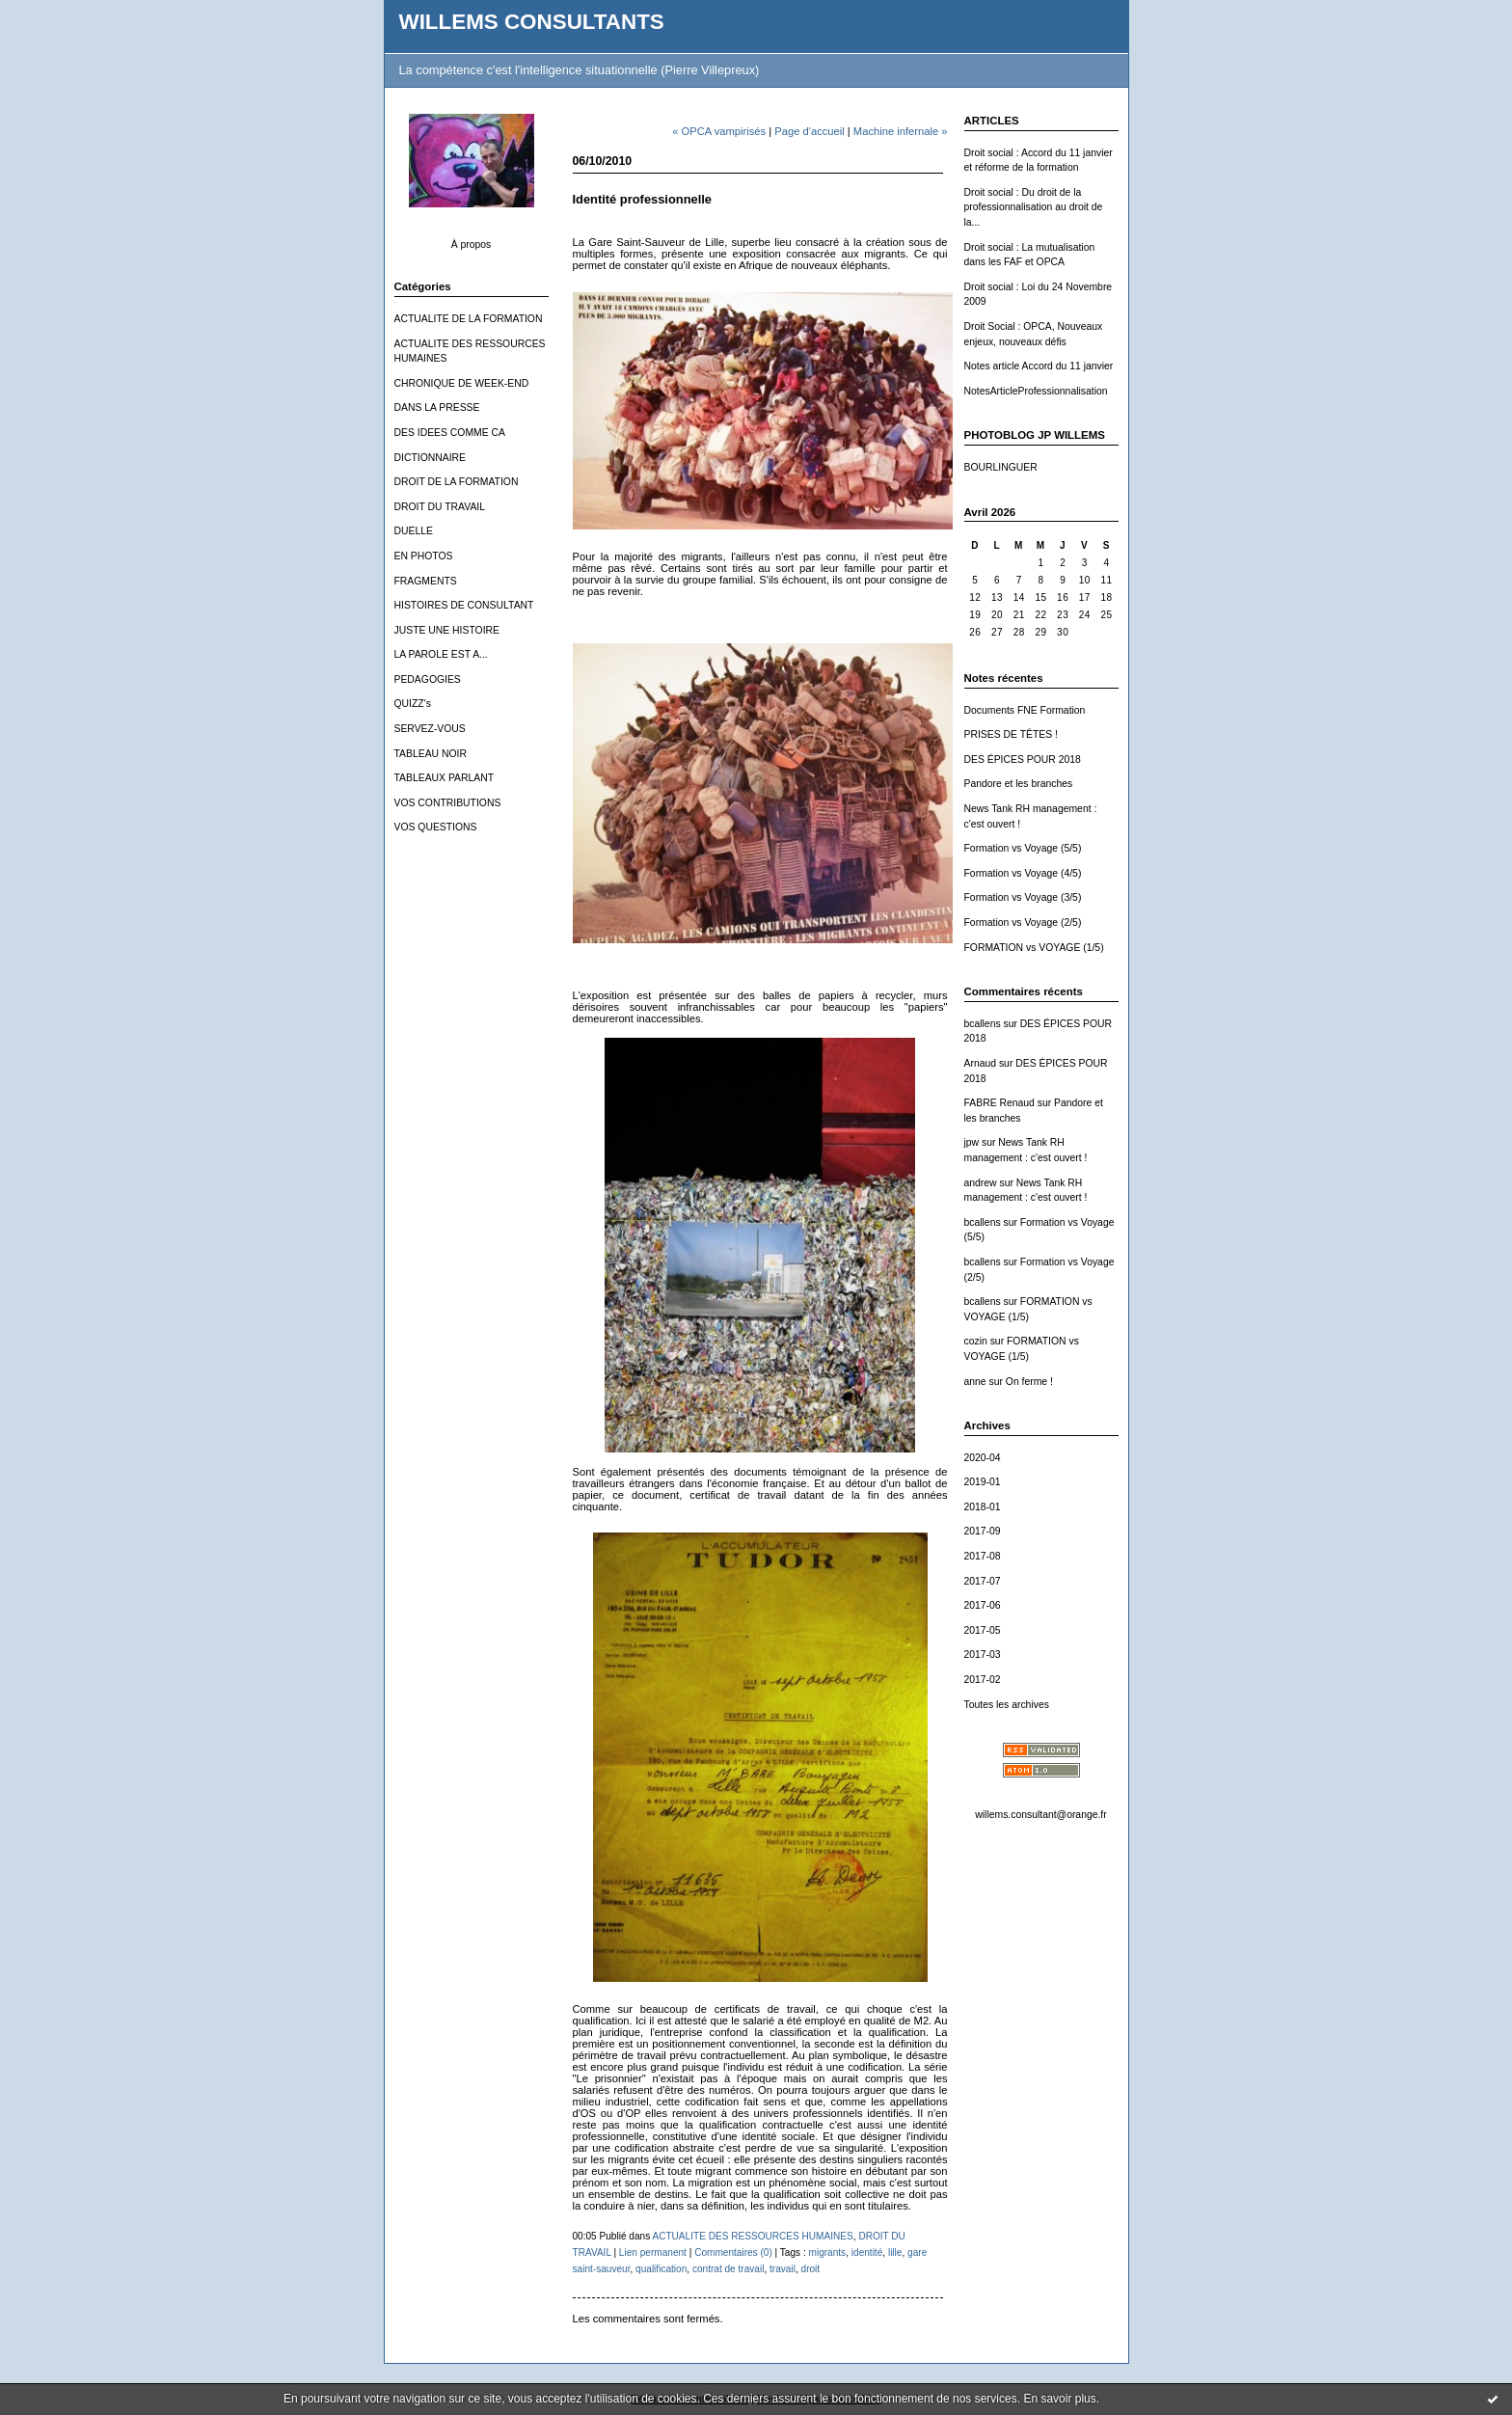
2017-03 (982, 1654)
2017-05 (982, 1630)
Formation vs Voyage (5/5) (1023, 848)
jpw (972, 1142)
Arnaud (980, 1063)
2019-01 (982, 1482)
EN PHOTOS (423, 556)
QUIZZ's (412, 703)
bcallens (982, 1023)
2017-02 (982, 1679)
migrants (828, 2252)
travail (783, 2269)
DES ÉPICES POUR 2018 (1022, 759)
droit (811, 2269)
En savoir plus (1059, 2398)
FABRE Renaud (999, 1103)
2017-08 (982, 1556)
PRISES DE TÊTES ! (1011, 734)
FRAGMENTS (425, 581)
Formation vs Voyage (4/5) (1023, 873)
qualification (661, 2269)
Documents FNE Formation (1025, 710)
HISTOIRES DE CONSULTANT (464, 605)
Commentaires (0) (733, 2252)
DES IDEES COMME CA (449, 432)
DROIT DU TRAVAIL (440, 507)
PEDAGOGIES (427, 679)
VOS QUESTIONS (435, 827)
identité (867, 2252)
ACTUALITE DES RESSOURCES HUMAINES (752, 2236)
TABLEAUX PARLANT (444, 778)
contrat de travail (728, 2269)
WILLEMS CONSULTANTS (531, 22)
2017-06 (982, 1605)
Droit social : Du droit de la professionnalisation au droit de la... (1033, 207)
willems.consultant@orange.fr (1040, 1814)
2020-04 (982, 1457)
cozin (975, 1341)
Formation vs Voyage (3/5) (1023, 897)
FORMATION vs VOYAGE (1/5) (1034, 947)
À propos (471, 244)
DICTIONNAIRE (430, 457)
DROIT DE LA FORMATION (456, 481)
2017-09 (982, 1531)
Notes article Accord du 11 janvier (1039, 366)
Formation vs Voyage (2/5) (1023, 922)
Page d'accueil (809, 131)
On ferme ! (1029, 1381)
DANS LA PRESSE (437, 407)
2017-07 (982, 1581)
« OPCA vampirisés (719, 131)
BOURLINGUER (1001, 467)
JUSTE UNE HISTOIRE (447, 630)
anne (975, 1381)
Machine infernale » (900, 131)
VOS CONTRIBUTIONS (447, 803)
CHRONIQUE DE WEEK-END (461, 383)
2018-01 (982, 1507)
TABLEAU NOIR (430, 753)
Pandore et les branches (1018, 783)
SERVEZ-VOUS (430, 728)
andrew (980, 1183)
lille (895, 2252)
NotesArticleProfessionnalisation (1036, 391)
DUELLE (413, 531)
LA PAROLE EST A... (441, 654)
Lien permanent (653, 2252)
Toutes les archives (1006, 1704)
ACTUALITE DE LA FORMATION (468, 318)
